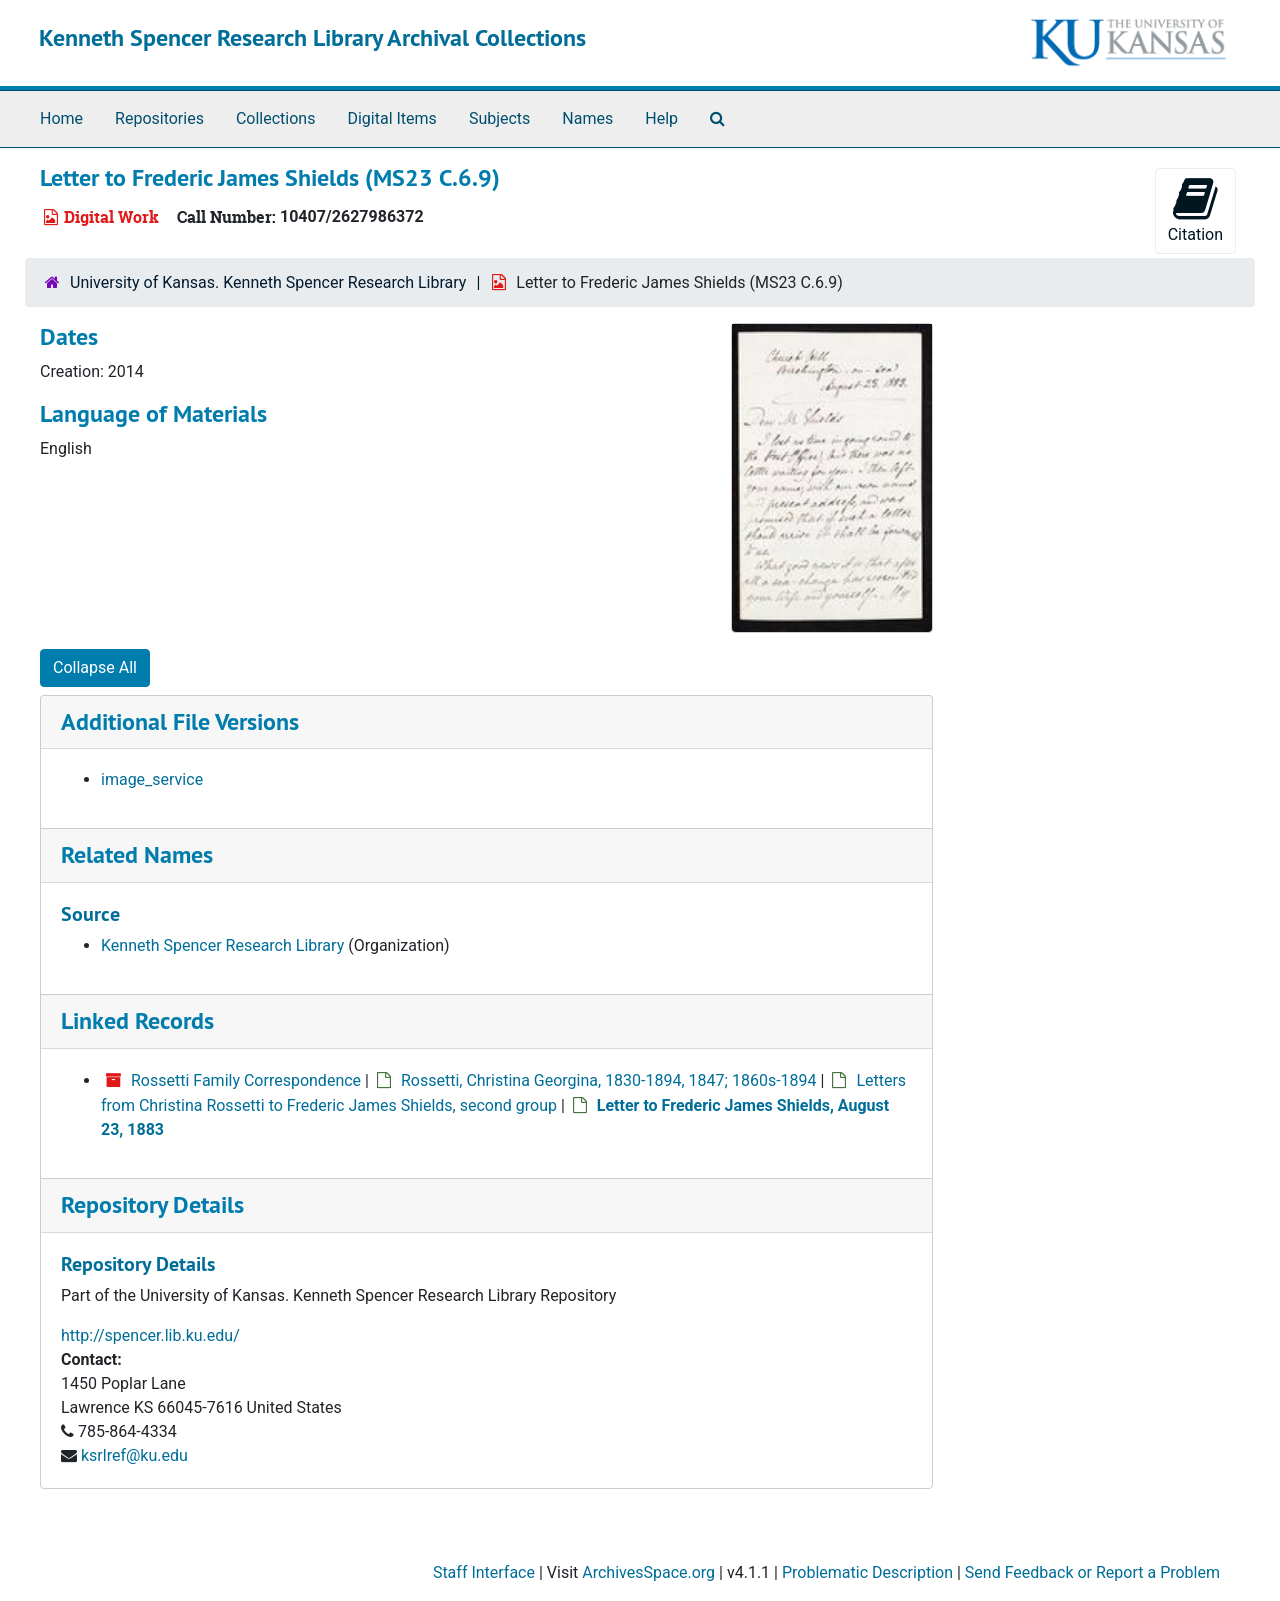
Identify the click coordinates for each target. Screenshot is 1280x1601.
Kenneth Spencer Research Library (222, 945)
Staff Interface (484, 1572)
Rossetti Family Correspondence (246, 1080)
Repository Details (152, 1204)
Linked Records (137, 1020)
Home (61, 118)
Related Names (137, 854)
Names (587, 118)
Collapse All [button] (95, 667)
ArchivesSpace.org (648, 1572)
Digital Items (391, 118)
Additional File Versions (180, 721)
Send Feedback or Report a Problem (1092, 1572)
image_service (152, 779)
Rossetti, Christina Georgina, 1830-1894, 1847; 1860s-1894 (609, 1080)
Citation (1195, 209)
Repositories (159, 118)
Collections (276, 118)
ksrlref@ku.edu (134, 1455)
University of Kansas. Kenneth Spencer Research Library (268, 282)
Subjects (499, 118)
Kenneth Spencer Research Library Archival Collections (312, 37)
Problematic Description (867, 1572)
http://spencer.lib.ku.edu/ (150, 1335)
